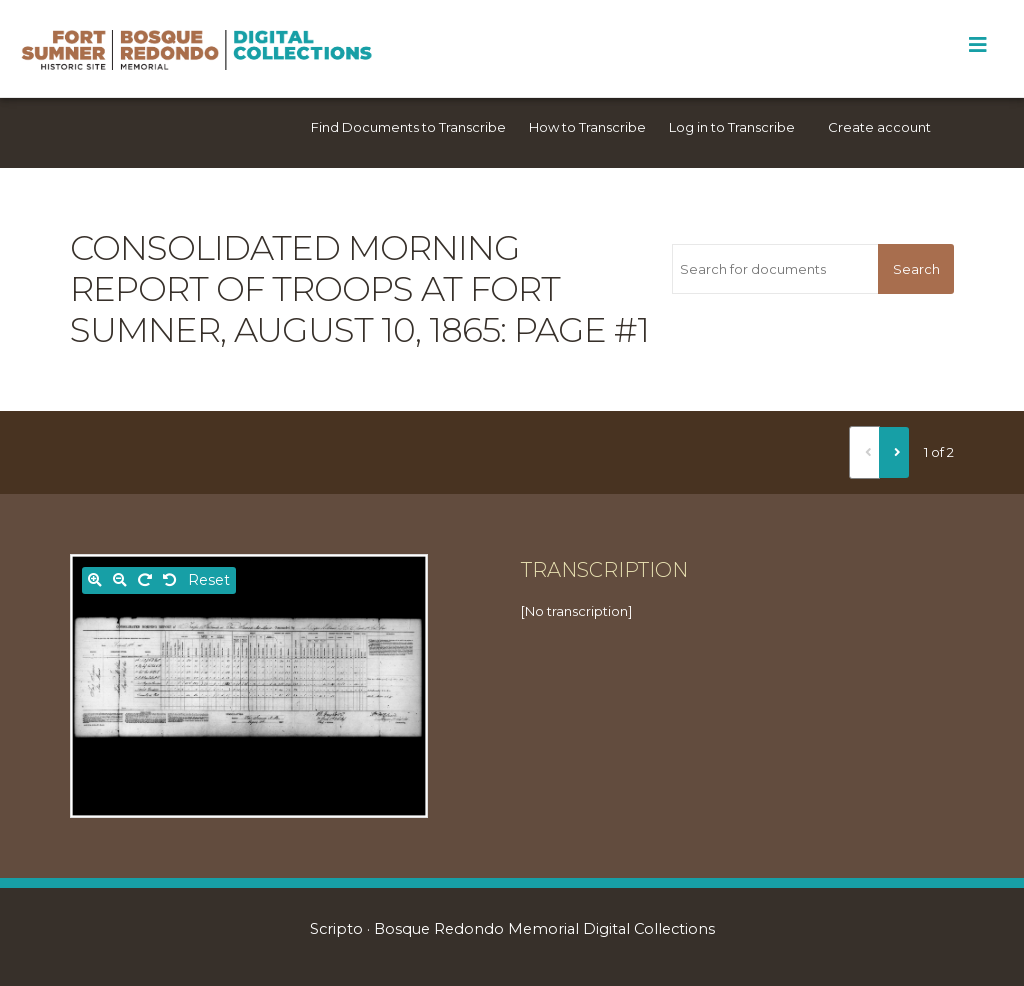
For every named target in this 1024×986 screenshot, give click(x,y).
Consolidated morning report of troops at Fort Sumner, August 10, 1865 (315, 289)
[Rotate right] (145, 580)
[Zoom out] (120, 580)
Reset (209, 580)
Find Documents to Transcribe (408, 127)
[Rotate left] (170, 580)
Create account (879, 127)
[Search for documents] (775, 269)
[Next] (894, 452)
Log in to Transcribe (732, 127)
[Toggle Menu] (977, 45)
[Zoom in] (95, 580)
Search (916, 269)
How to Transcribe (587, 127)
